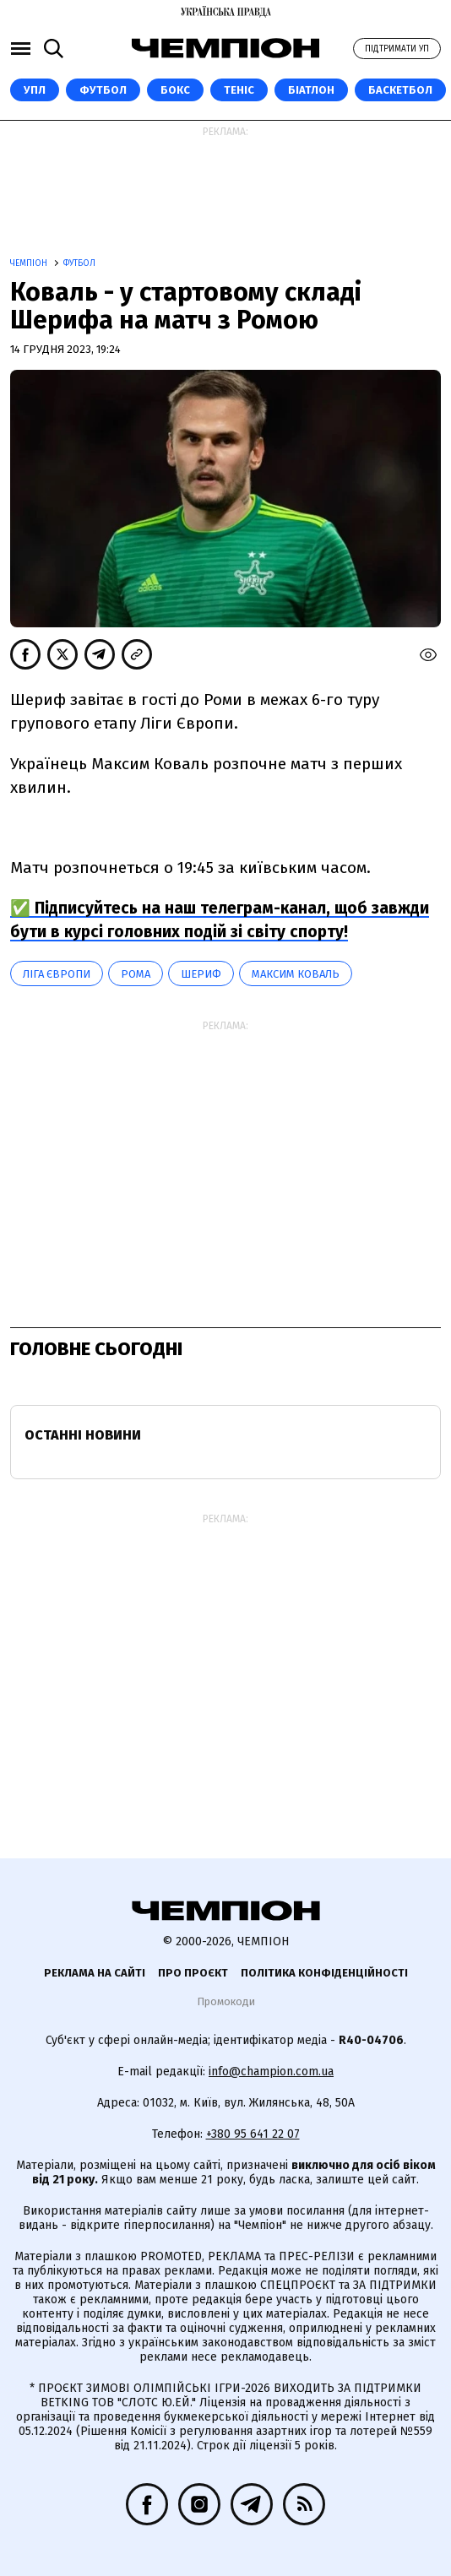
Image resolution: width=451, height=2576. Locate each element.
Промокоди (226, 2001)
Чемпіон (30, 263)
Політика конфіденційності (324, 1972)
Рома (135, 974)
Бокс (175, 90)
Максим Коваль (296, 974)
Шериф (201, 974)
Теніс (239, 90)
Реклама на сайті (94, 1972)
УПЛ (35, 90)
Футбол (103, 90)
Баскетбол (400, 90)
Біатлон (311, 90)
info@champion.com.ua (271, 2071)
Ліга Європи (56, 974)
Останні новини (82, 1435)
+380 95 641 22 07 (253, 2134)
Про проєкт (193, 1972)
